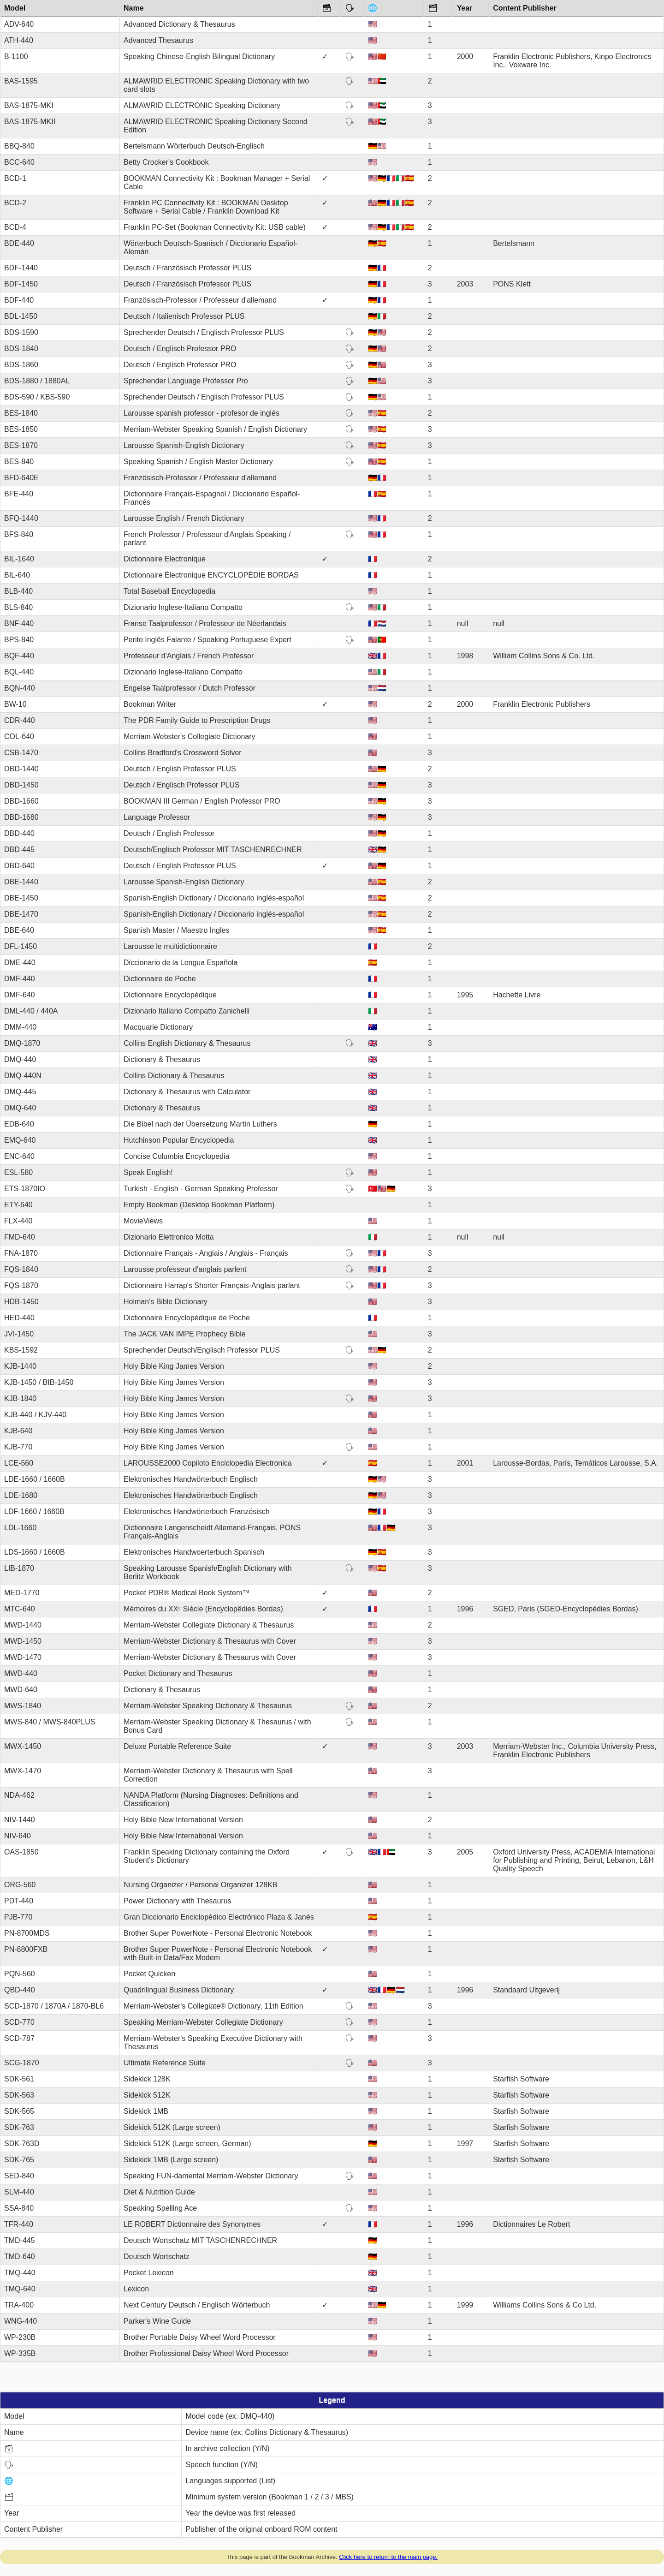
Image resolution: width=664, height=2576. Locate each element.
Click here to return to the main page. (388, 2556)
